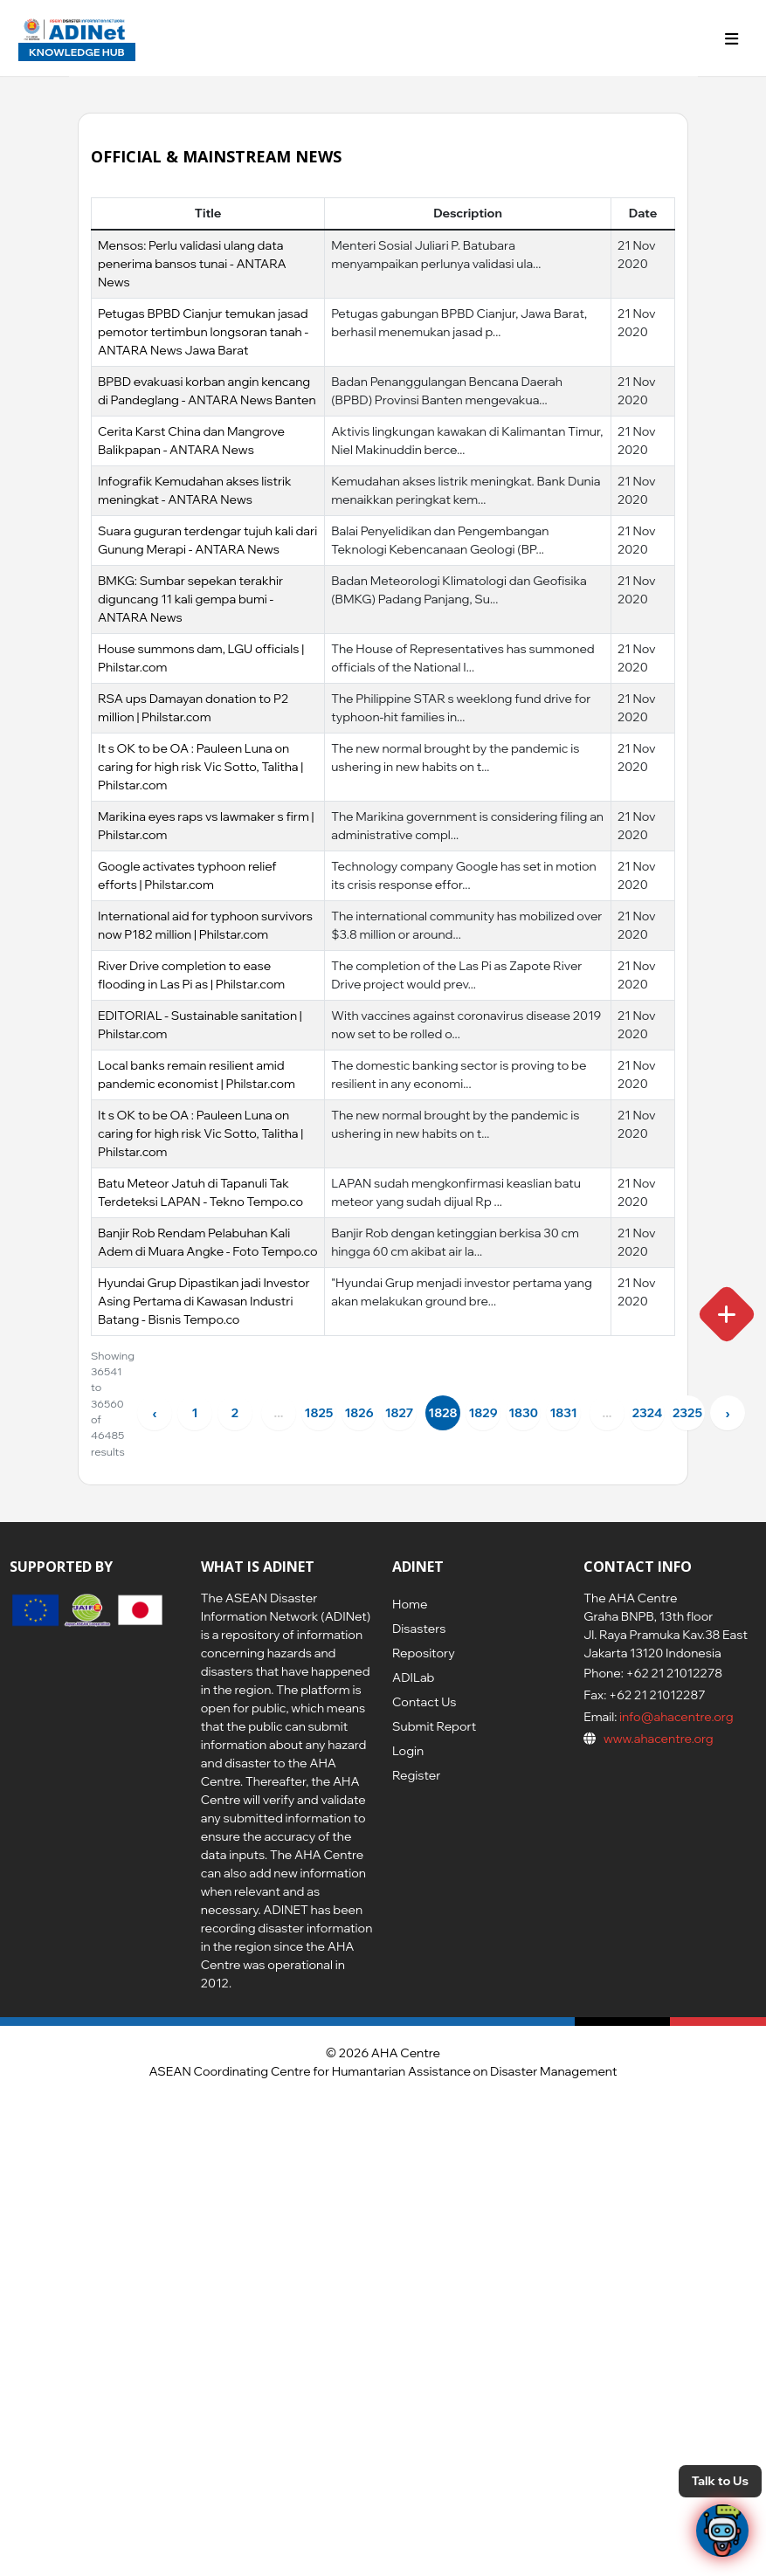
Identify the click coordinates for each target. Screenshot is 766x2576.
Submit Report (434, 1726)
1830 (523, 1413)
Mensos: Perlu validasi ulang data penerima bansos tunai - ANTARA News (192, 264)
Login (408, 1751)
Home (409, 1604)
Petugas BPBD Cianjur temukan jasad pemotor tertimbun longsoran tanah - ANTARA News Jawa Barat (203, 332)
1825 (319, 1413)
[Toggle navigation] (732, 39)
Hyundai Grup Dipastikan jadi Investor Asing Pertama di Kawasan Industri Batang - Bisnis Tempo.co (204, 1301)
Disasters (419, 1628)
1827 (399, 1413)
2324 (647, 1413)
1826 (358, 1413)
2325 (687, 1413)
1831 (562, 1413)
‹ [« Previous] (154, 1413)
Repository (423, 1653)
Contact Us (424, 1702)
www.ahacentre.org (659, 1738)
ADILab (413, 1677)
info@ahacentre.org (675, 1717)
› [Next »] (727, 1413)
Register (416, 1775)
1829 (482, 1413)
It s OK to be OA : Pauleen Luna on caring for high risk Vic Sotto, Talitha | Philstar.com (200, 766)
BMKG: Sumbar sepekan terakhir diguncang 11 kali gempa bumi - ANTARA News (190, 599)
